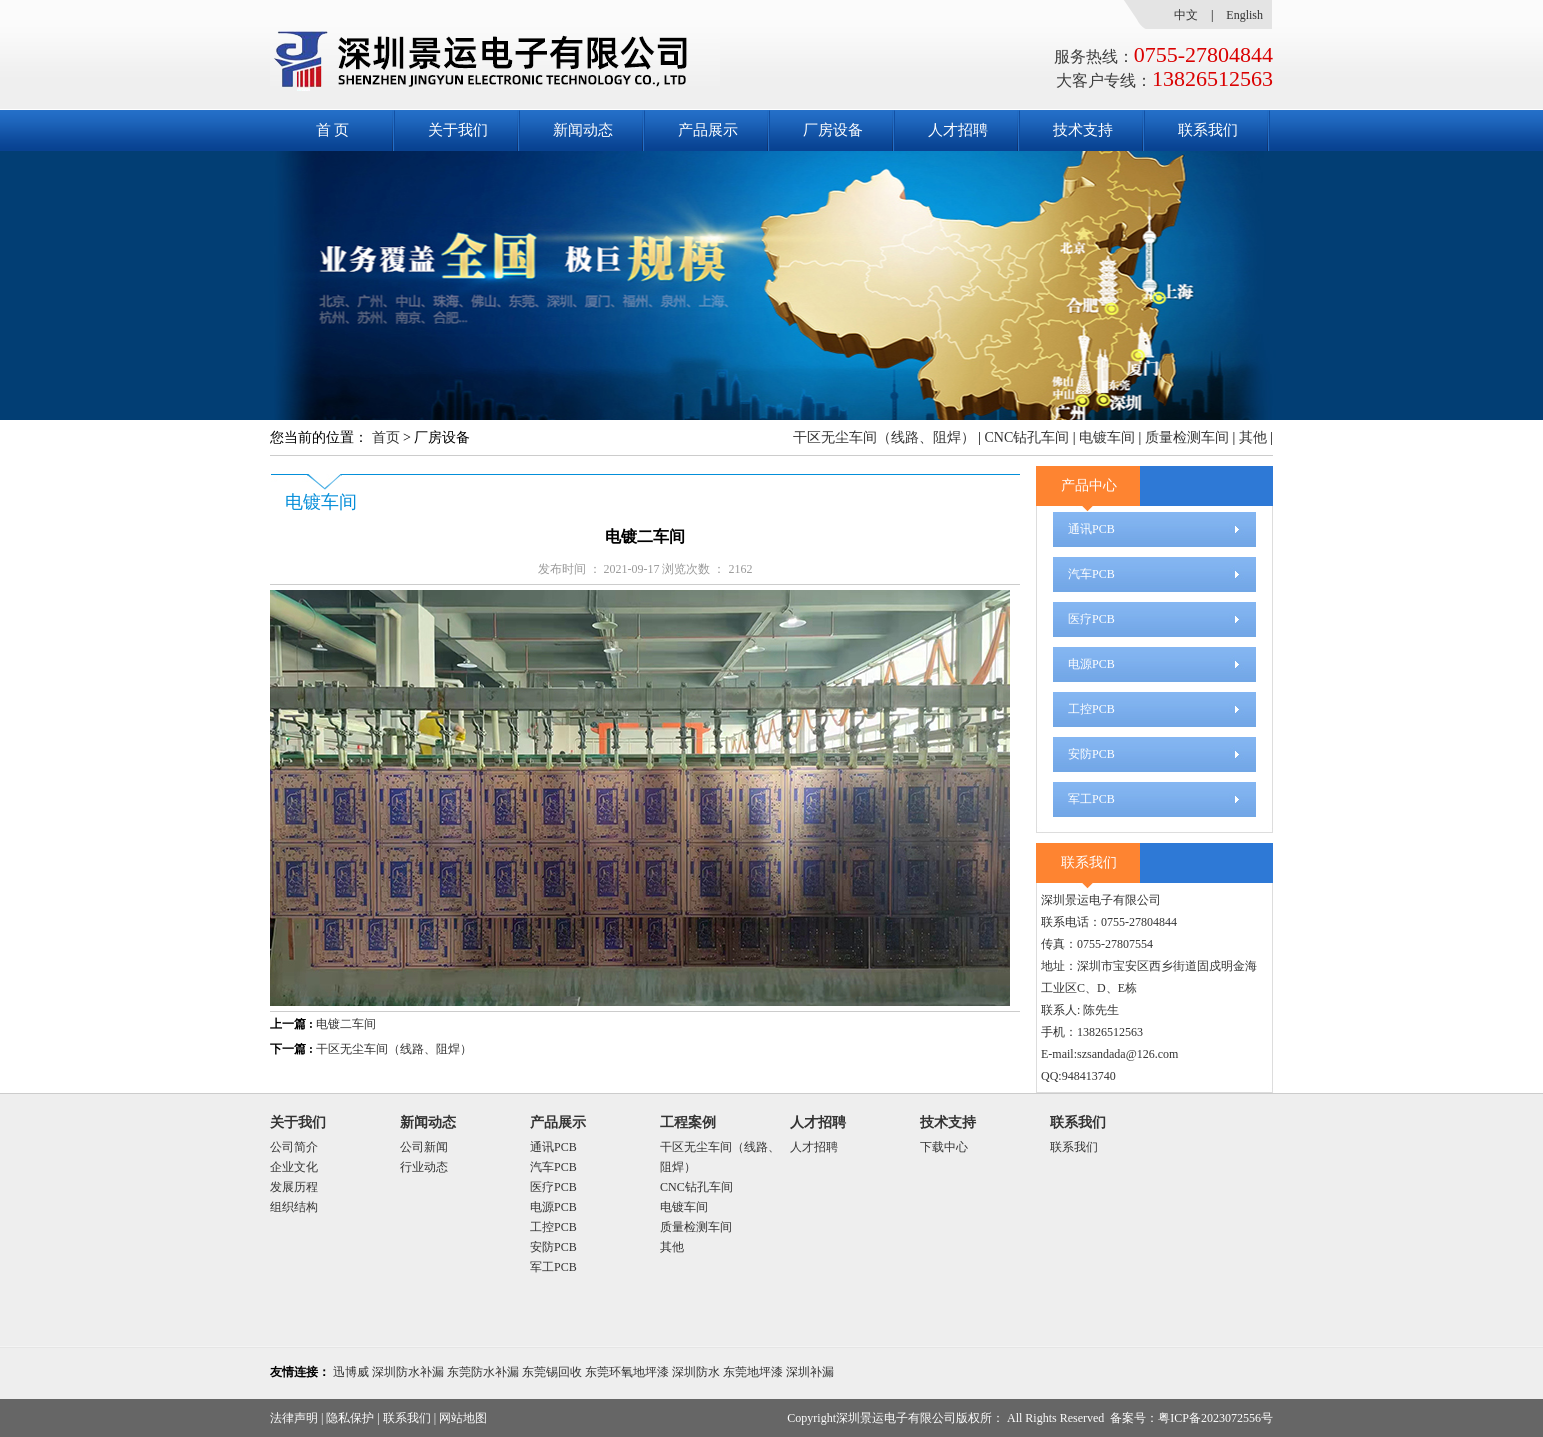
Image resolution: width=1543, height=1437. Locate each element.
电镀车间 (1107, 437)
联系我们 (1208, 130)
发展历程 (294, 1187)
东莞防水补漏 (483, 1372)
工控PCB (1091, 709)
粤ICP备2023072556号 (1215, 1418)
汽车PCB (1091, 574)
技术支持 (1083, 130)
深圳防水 (696, 1372)
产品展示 (708, 130)
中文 (1186, 15)
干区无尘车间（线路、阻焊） (884, 437)
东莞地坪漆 (753, 1372)
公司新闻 (424, 1147)
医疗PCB (1091, 619)
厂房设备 (833, 130)
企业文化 (294, 1167)
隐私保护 (350, 1418)
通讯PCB (1091, 529)
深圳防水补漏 (408, 1372)
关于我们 (458, 130)
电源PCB (1091, 664)
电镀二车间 (346, 1024)
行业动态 (424, 1167)
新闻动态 (583, 130)
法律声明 (294, 1418)
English (1244, 15)
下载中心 (944, 1147)
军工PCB (1091, 799)
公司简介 (294, 1147)
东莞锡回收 (552, 1372)
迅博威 (351, 1372)
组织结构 (294, 1207)
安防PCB (1091, 754)
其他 (1253, 437)
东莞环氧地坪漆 (627, 1372)
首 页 (333, 130)
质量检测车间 (1187, 437)
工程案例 (688, 1122)
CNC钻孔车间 (1026, 437)
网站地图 (463, 1418)
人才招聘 (958, 130)
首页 (386, 437)
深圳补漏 (810, 1372)
